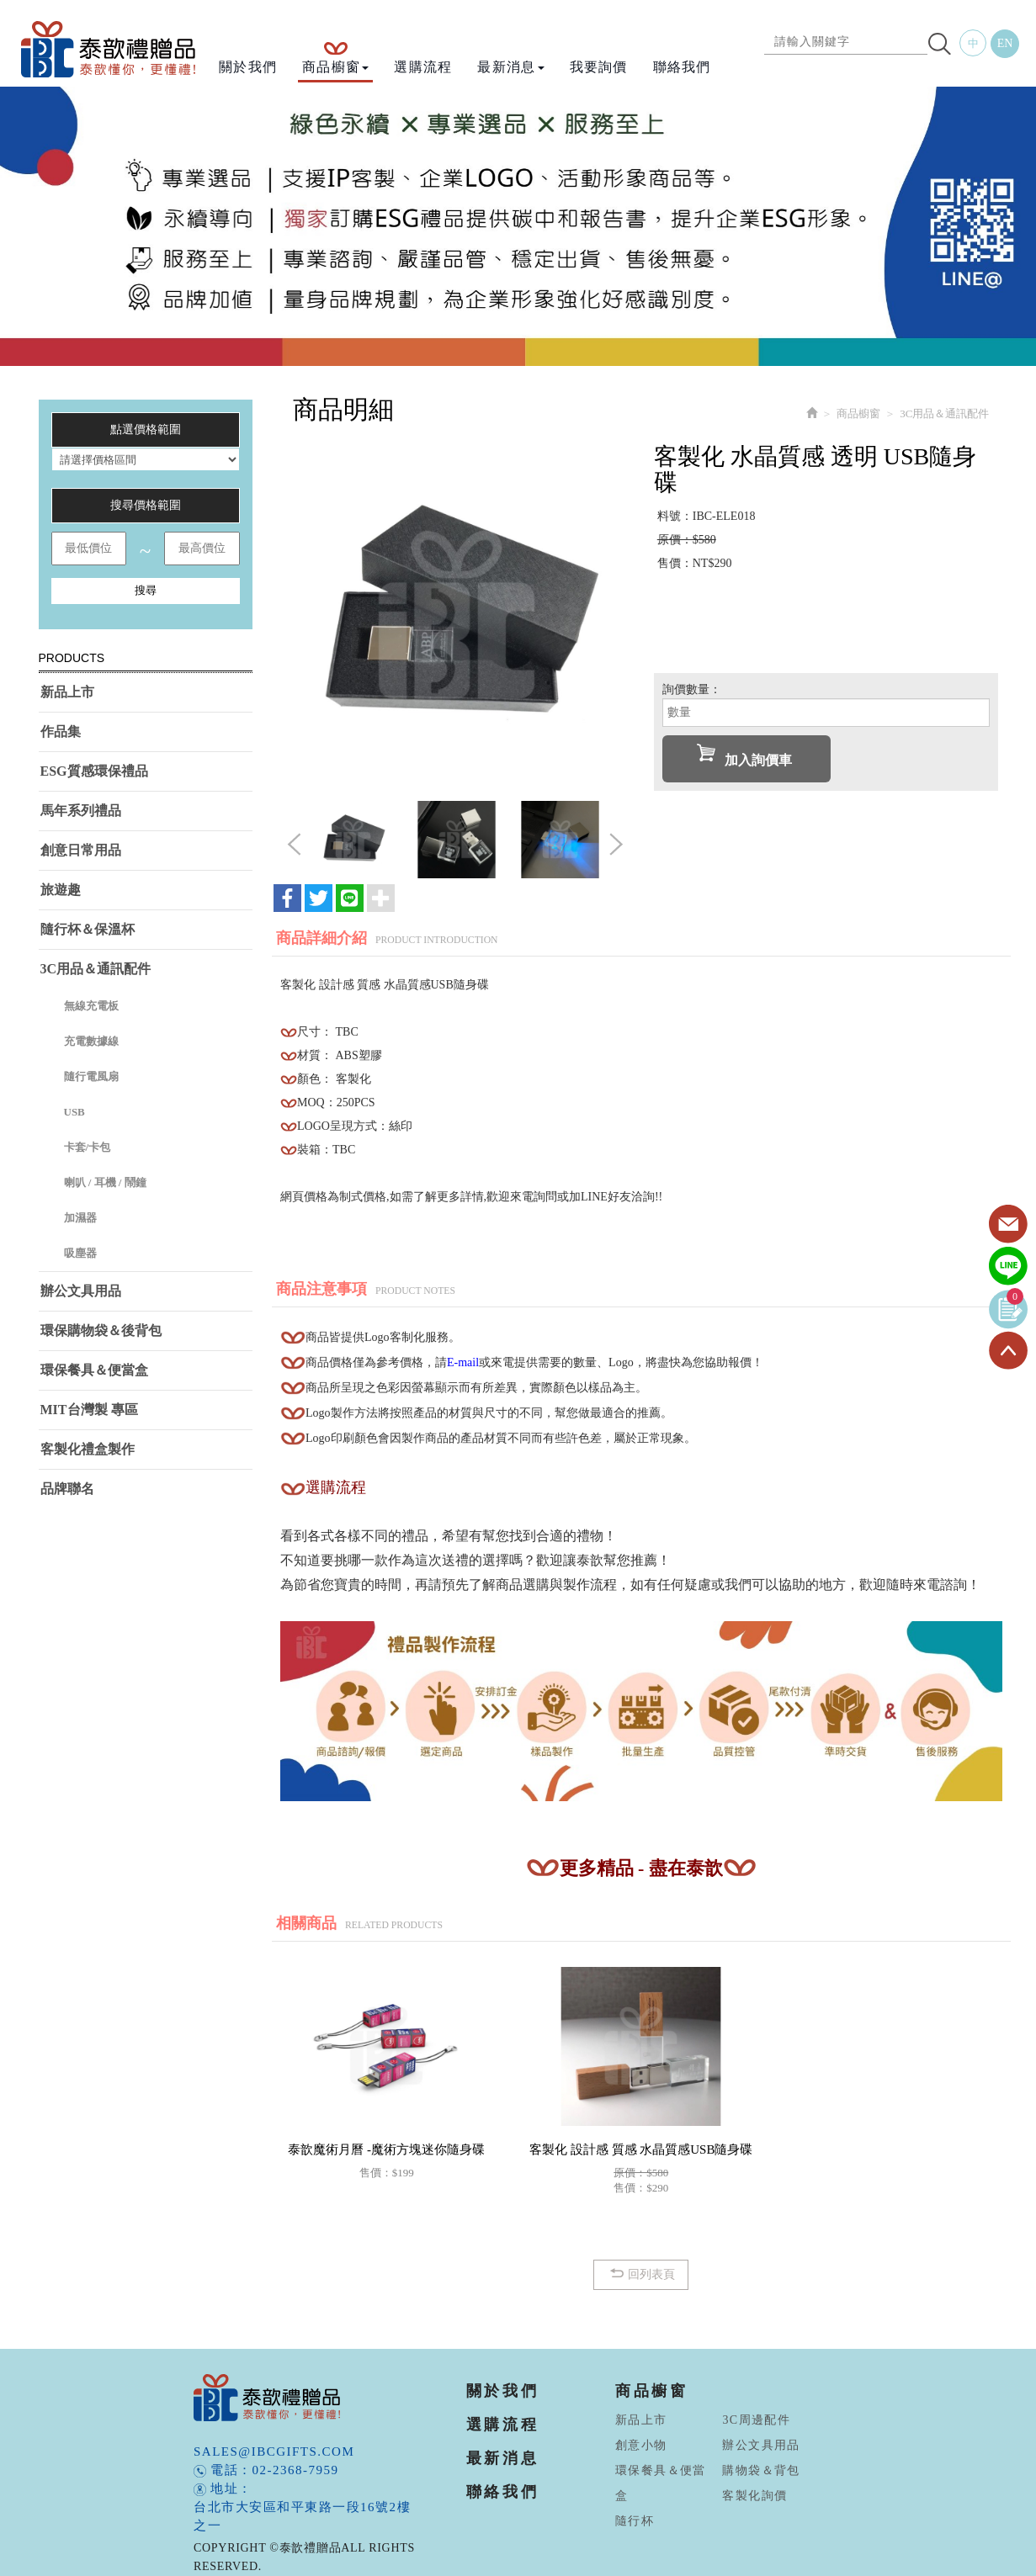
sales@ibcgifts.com (274, 2451)
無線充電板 (91, 1005)
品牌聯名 (67, 1488)
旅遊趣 (60, 890)
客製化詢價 (754, 2495)
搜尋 (146, 590)
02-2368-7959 (295, 2470)
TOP (1008, 1351)
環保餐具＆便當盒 (94, 1370)
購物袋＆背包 (761, 2470)
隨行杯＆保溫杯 (87, 929)
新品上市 (67, 692)
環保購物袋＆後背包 (101, 1330)
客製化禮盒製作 (87, 1449)
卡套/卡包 (87, 1147)
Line (1008, 1267)
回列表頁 (641, 2274)
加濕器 (80, 1217)
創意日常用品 (80, 850)
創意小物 (641, 2445)
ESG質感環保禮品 (94, 771)
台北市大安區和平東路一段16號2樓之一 (302, 2516)
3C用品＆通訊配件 (95, 969)
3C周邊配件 (756, 2420)
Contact (1008, 1225)
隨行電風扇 (91, 1076)
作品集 (60, 731)
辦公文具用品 (80, 1291)
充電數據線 (91, 1041)
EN (1005, 43)
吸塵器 (80, 1253)
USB (74, 1111)
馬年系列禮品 (80, 810)
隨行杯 (634, 2521)
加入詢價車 (744, 755)
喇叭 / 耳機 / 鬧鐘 (105, 1182)
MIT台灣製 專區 (89, 1409)
